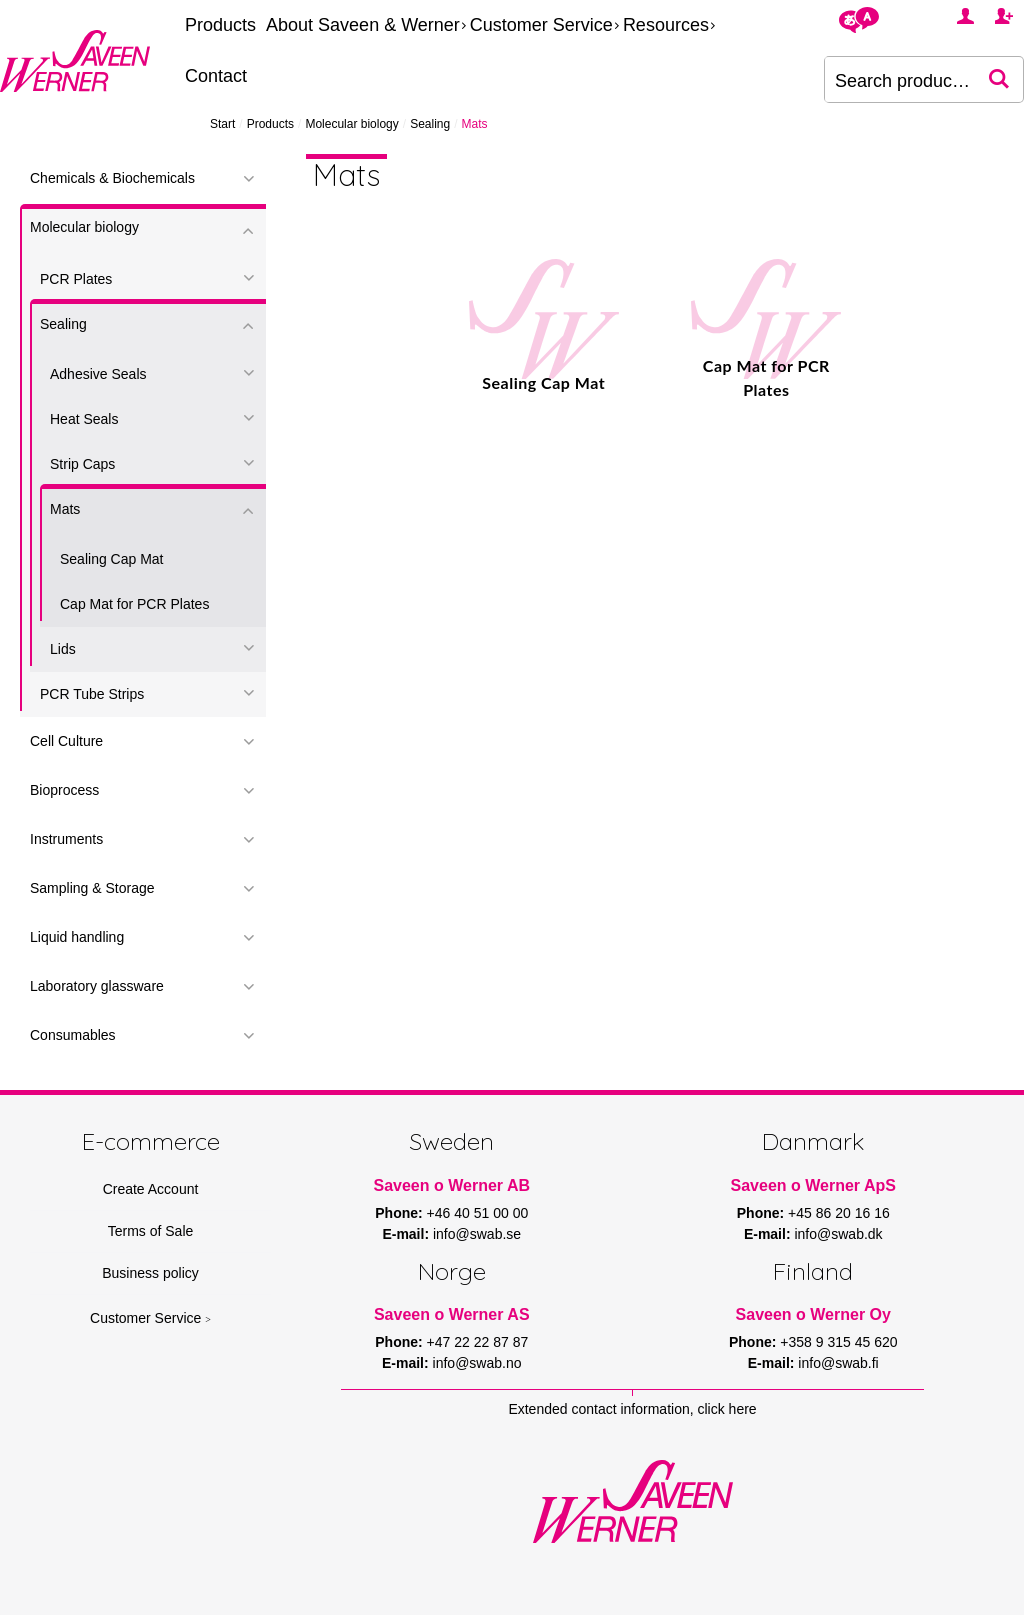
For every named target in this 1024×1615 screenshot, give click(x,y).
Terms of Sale (151, 1231)
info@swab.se (477, 1234)
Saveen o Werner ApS (813, 1185)
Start (222, 124)
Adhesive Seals (98, 374)
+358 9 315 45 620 (838, 1342)
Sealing (430, 124)
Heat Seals (84, 419)
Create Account (151, 1189)
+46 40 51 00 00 (478, 1213)
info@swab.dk (838, 1234)
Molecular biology (351, 124)
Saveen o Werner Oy (813, 1314)
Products (220, 25)
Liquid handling (77, 937)
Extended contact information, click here (632, 1409)
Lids (63, 649)
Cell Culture (66, 741)
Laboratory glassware (97, 986)
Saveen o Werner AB (452, 1185)
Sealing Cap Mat (112, 559)
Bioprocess (64, 790)
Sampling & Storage (92, 888)
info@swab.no (477, 1363)
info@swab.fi (838, 1363)
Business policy (150, 1273)
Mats (65, 509)
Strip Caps (82, 464)
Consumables (73, 1035)
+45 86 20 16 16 (839, 1213)
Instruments (66, 839)
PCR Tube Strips (92, 694)
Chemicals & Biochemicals (112, 178)
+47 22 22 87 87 (478, 1342)
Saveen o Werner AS (452, 1314)
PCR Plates (76, 279)
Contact (216, 76)
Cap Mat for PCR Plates (134, 604)
